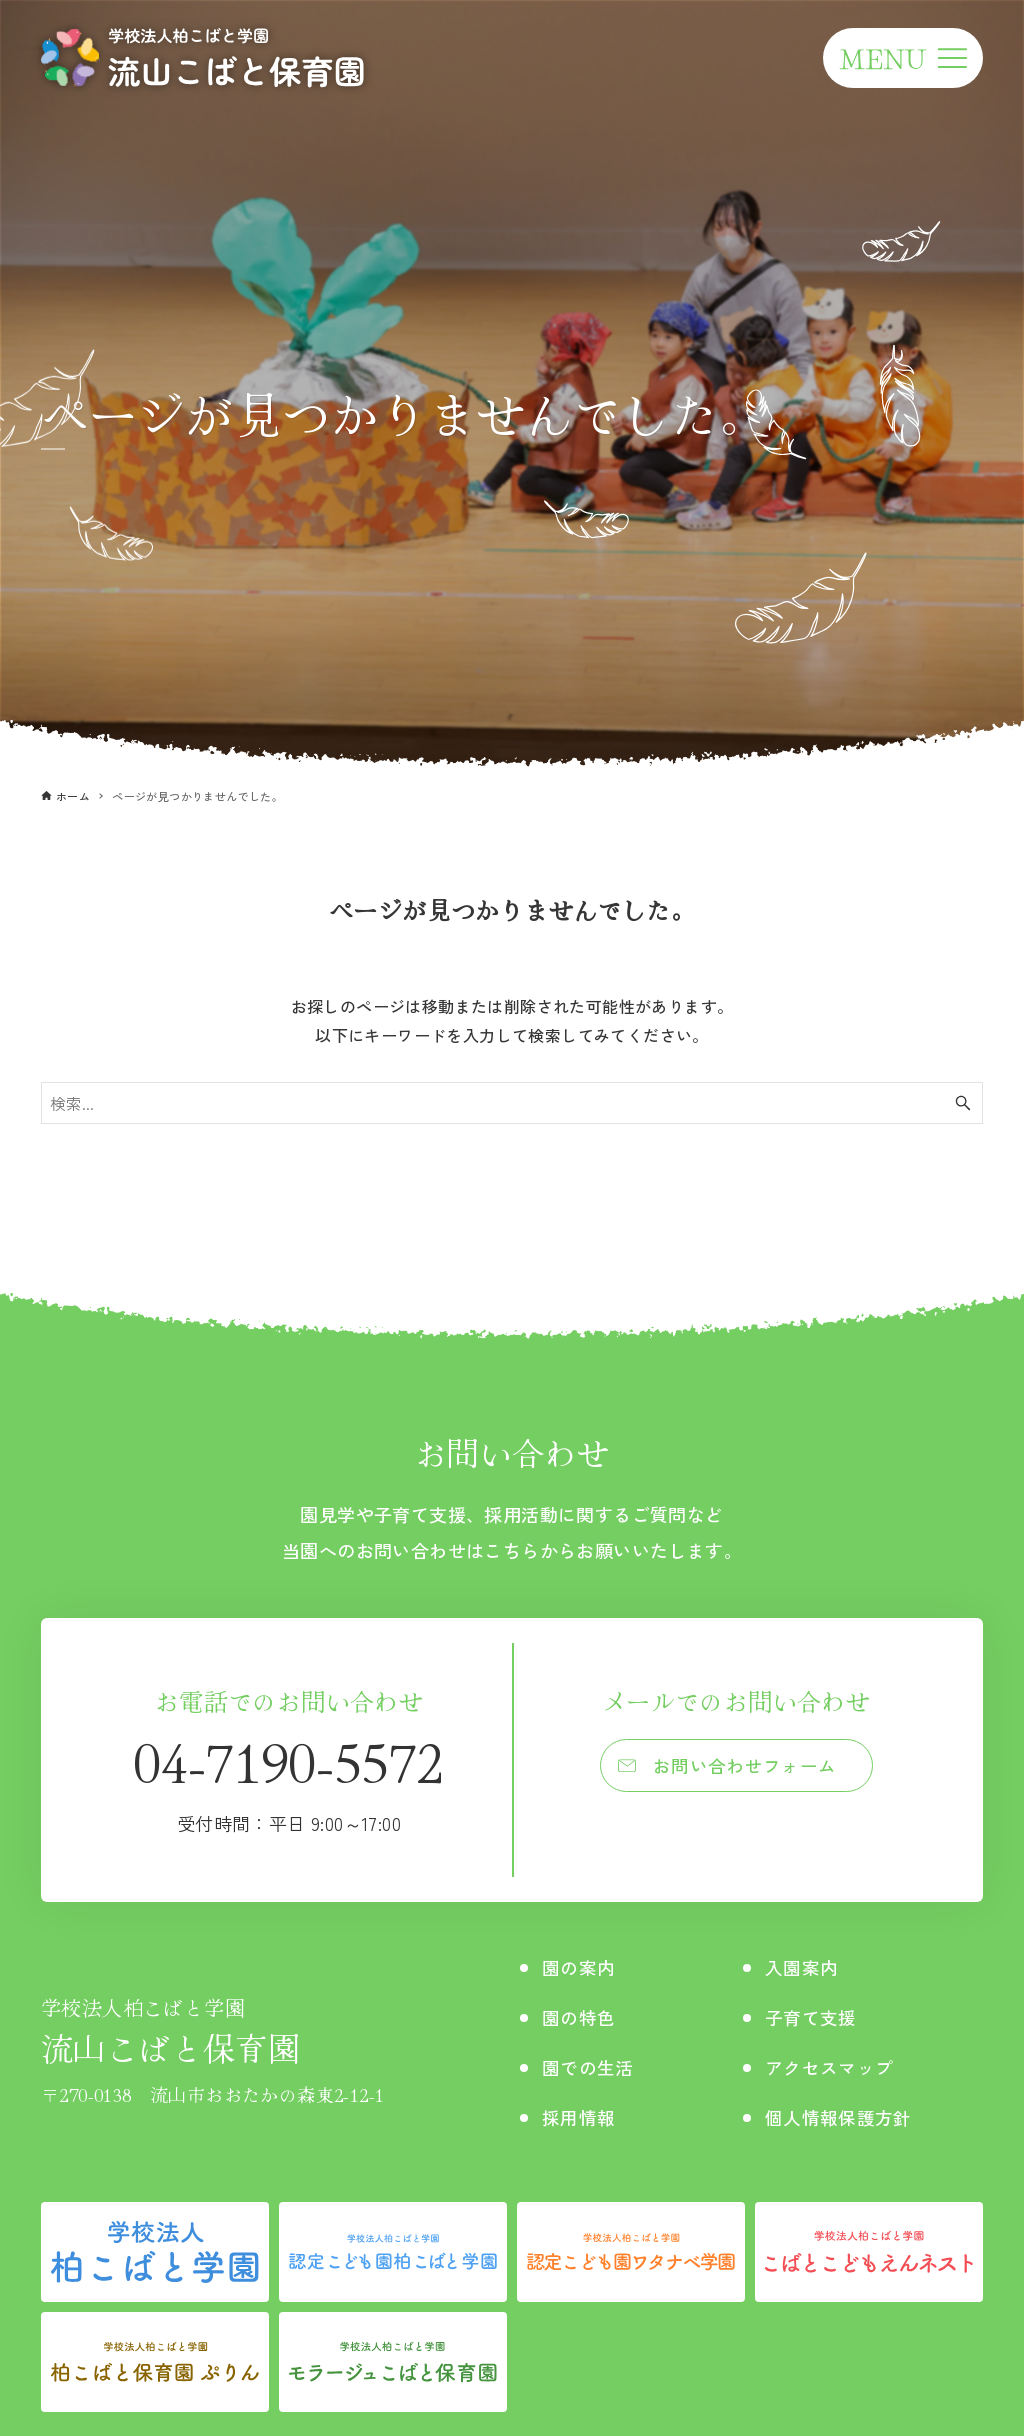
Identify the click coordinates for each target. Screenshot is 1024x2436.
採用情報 (583, 2116)
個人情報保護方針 (843, 2116)
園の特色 (583, 2016)
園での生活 (593, 2066)
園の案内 (583, 1966)
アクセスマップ (833, 2066)
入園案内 (803, 1966)
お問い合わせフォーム (746, 1768)
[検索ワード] (512, 1103)
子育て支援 (813, 2016)
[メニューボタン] (903, 58)
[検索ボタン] (963, 1103)
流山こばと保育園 (212, 2031)
